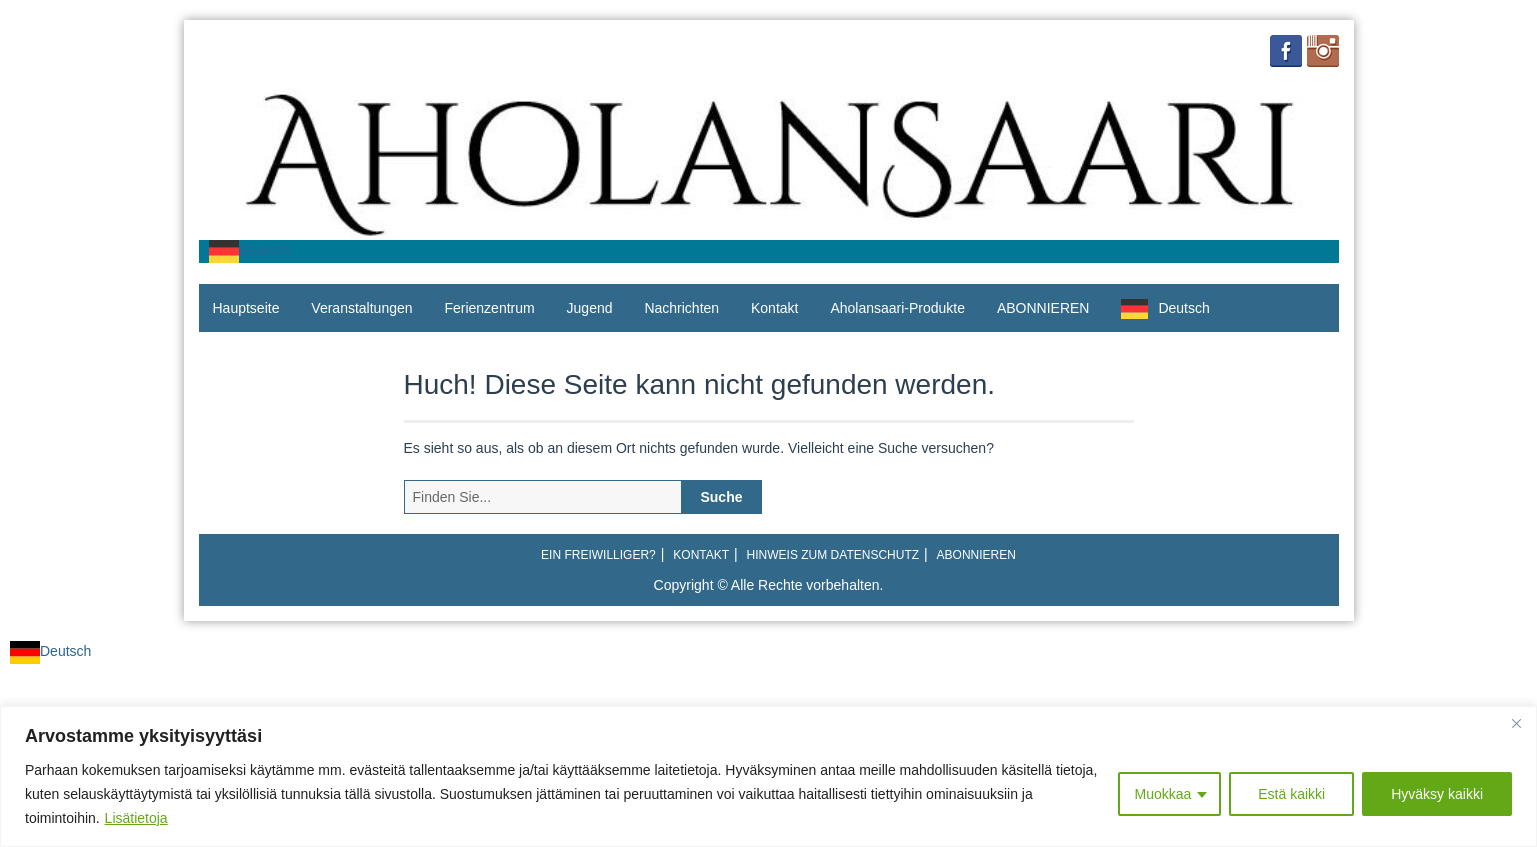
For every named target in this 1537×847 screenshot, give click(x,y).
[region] (768, 776)
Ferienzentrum (489, 308)
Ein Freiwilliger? (598, 555)
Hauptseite (246, 308)
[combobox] (249, 251)
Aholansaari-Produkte (897, 308)
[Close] (1516, 723)
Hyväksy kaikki (1437, 794)
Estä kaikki (1291, 794)
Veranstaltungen (361, 308)
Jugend (590, 308)
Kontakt (774, 308)
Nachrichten (681, 308)
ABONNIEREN (1043, 308)
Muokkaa (1162, 794)
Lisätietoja (136, 818)
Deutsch (249, 250)
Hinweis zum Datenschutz (833, 555)
